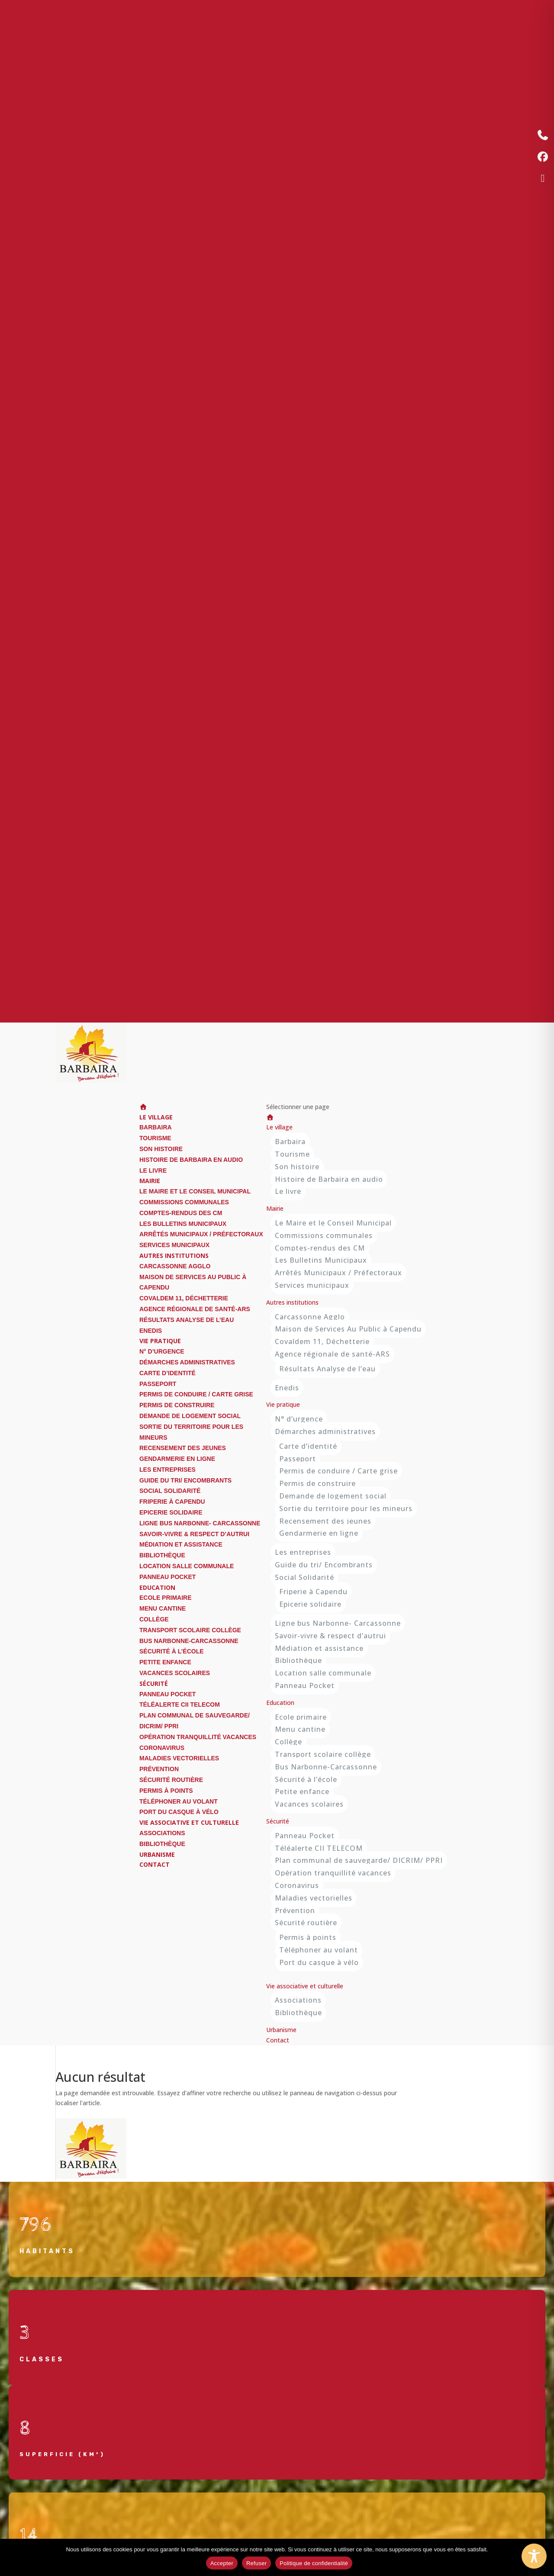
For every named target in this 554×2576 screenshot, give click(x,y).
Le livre (153, 1170)
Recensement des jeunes (182, 1447)
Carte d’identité (167, 1373)
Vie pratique (283, 1404)
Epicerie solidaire (170, 1512)
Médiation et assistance (180, 1544)
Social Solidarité (169, 1490)
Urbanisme (281, 2030)
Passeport (157, 1383)
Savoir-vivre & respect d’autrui (194, 1534)
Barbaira (155, 1127)
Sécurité (277, 1821)
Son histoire (161, 1148)
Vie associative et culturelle (189, 1822)
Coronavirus (161, 1747)
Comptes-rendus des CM (180, 1212)
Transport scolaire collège (190, 1630)
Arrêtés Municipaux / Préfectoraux (201, 1234)
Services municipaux (174, 1244)
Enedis (150, 1330)
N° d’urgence (161, 1351)
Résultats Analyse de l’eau (186, 1319)
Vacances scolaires (174, 1672)
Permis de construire (176, 1405)
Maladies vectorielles (179, 1758)
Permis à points (166, 1790)
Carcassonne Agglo (174, 1266)
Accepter (221, 2563)
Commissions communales (184, 1202)
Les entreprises (167, 1469)
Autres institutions (292, 1302)
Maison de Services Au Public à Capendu (348, 1329)
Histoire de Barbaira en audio (191, 1159)
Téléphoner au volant (178, 1801)
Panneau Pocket (167, 1576)
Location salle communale (186, 1566)
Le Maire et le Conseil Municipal (195, 1191)
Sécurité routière (171, 1779)
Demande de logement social (190, 1415)
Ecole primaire (165, 1597)
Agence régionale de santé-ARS (194, 1309)
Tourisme (155, 1138)
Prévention (159, 1769)
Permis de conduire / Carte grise (196, 1394)
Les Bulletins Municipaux (182, 1223)
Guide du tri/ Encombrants (185, 1480)
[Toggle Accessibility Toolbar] (534, 2556)
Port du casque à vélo (179, 1811)
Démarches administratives (187, 1362)
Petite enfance (165, 1662)
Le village (279, 1127)
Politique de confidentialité (314, 2563)
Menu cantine (162, 1608)
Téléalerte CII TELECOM (179, 1704)
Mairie (274, 1208)
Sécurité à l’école (171, 1651)
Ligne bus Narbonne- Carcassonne (199, 1523)
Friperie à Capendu (172, 1501)
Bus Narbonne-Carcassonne (188, 1640)
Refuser (256, 2563)
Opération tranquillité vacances (197, 1736)
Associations (162, 1833)
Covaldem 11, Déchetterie (183, 1298)
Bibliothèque (162, 1555)
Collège (154, 1619)
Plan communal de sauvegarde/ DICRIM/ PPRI (359, 1860)
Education (280, 1702)
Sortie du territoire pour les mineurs (345, 1508)
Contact (154, 1864)
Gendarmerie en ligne (177, 1458)
